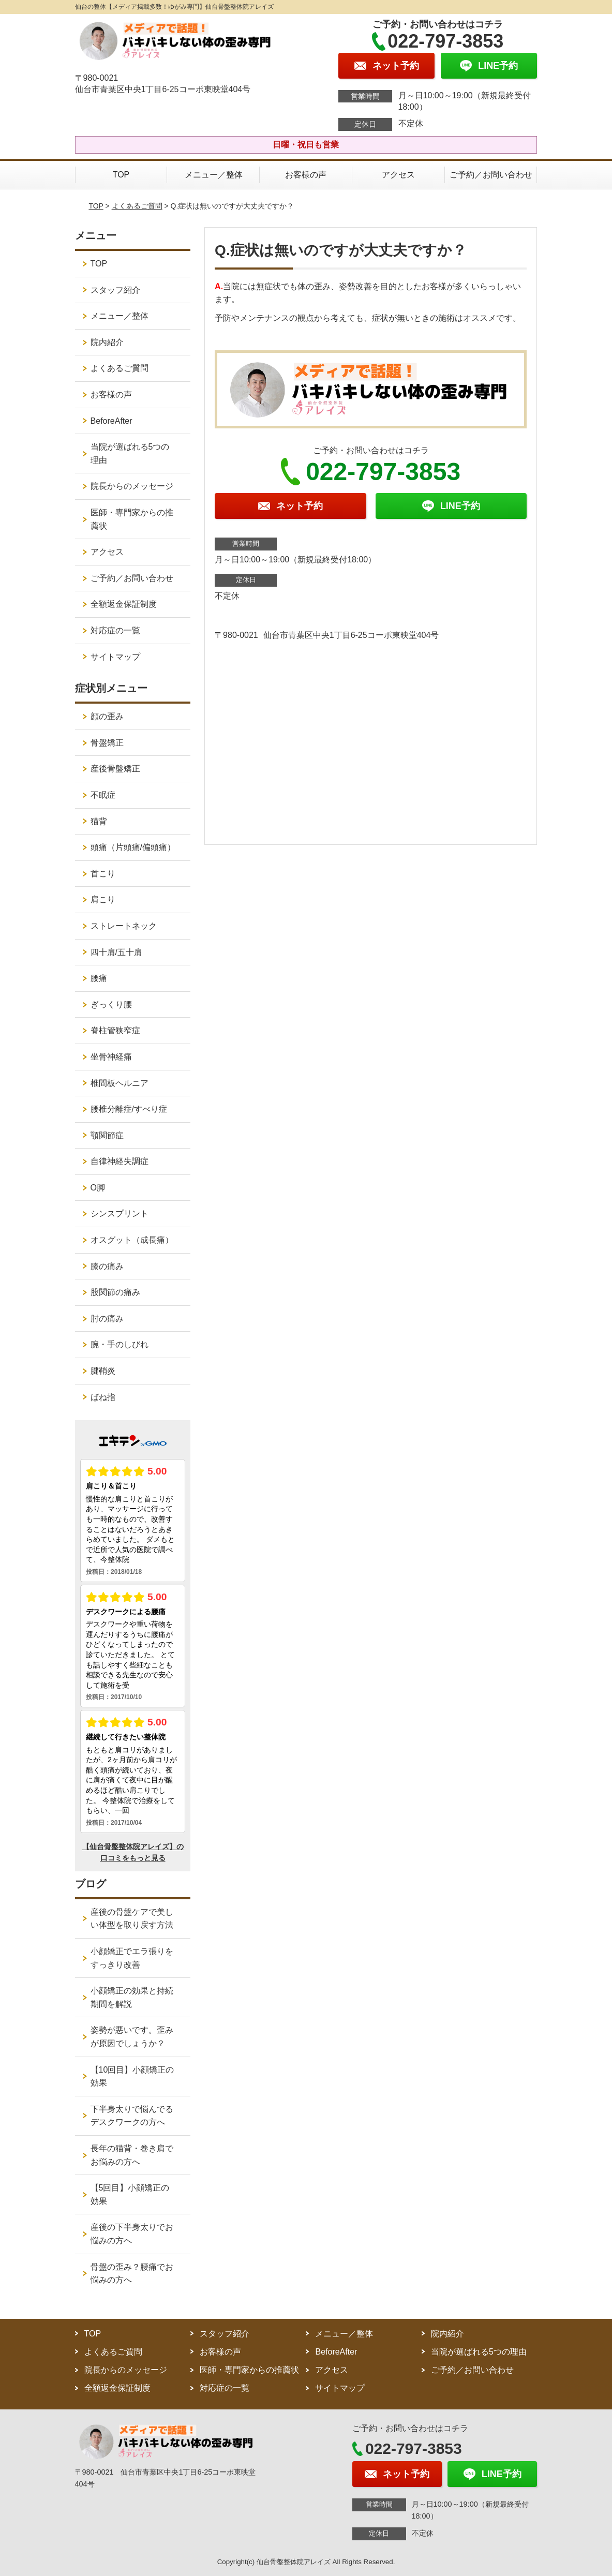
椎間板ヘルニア (119, 1083)
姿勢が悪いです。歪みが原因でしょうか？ (132, 2037)
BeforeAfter (111, 420)
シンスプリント (119, 1213)
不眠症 (103, 795)
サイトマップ (115, 656)
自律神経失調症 (119, 1161)
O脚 (98, 1187)
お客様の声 (305, 174)
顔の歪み (107, 716)
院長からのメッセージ (132, 486)
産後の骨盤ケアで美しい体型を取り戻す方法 (132, 1919)
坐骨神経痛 (111, 1056)
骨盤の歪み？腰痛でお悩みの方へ (132, 2273)
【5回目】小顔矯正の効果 (130, 2194)
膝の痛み (107, 1266)
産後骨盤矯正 (115, 768)
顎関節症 (107, 1135)
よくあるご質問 (137, 206)
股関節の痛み (115, 1292)
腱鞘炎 (103, 1370)
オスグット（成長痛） (132, 1239)
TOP (121, 174)
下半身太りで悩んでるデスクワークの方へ (132, 2116)
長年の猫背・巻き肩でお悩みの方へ (132, 2155)
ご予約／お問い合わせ (491, 174)
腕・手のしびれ (119, 1344)
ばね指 (103, 1397)
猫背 (99, 821)
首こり (103, 873)
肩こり (103, 899)
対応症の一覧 (115, 630)
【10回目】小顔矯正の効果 (132, 2076)
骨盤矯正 (107, 742)
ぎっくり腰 (111, 1004)
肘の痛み (107, 1318)
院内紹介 (107, 342)
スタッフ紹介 (115, 290)
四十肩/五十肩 (116, 952)
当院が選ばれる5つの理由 (130, 453)
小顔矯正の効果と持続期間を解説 (132, 1997)
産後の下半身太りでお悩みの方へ (132, 2234)
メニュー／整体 (214, 174)
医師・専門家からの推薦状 (132, 519)
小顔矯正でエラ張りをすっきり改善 (132, 1958)
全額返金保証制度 (124, 604)
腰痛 (99, 978)
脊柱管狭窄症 (115, 1030)
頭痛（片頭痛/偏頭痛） (133, 847)
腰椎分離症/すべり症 (129, 1109)
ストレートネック (124, 925)
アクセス (398, 174)
